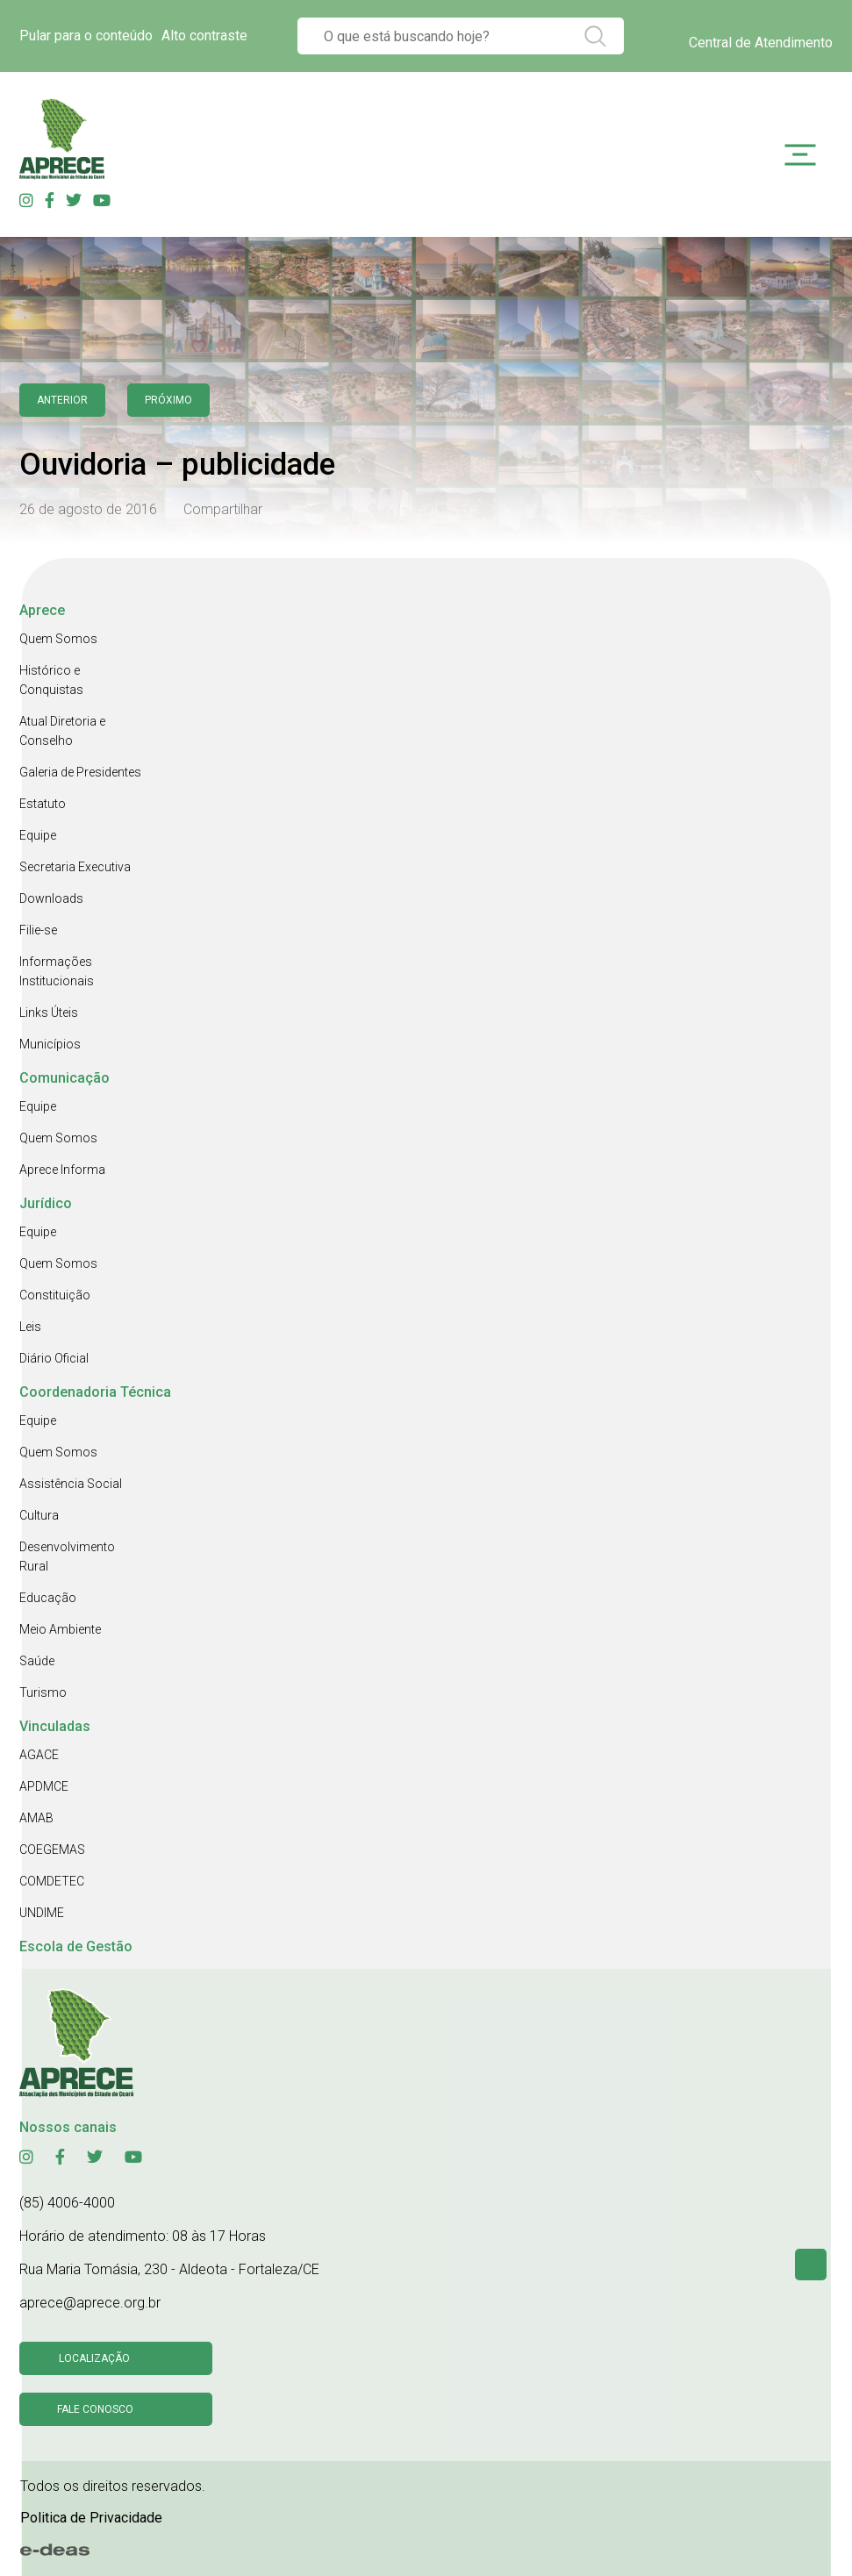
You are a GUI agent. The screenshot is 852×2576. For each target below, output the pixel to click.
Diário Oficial (54, 1358)
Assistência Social (70, 1484)
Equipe (37, 835)
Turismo (43, 1692)
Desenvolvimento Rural (67, 1556)
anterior (62, 400)
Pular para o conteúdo (86, 35)
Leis (30, 1327)
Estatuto (42, 804)
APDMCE (43, 1786)
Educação (47, 1598)
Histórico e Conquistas (51, 680)
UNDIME (41, 1913)
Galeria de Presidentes (80, 772)
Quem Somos (58, 639)
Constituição (54, 1295)
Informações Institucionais (56, 971)
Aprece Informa (62, 1170)
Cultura (39, 1515)
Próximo (168, 400)
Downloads (51, 898)
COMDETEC (51, 1881)
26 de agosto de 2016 (88, 509)
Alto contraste (204, 35)
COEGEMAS (52, 1850)
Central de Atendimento (761, 42)
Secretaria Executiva (75, 867)
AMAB (36, 1818)
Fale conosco (95, 2409)
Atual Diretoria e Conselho (62, 731)
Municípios (50, 1044)
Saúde (36, 1661)
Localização (94, 2358)
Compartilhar (222, 509)
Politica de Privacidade (91, 2517)
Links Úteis (48, 1012)
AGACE (39, 1755)
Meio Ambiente (60, 1629)
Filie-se (38, 930)
